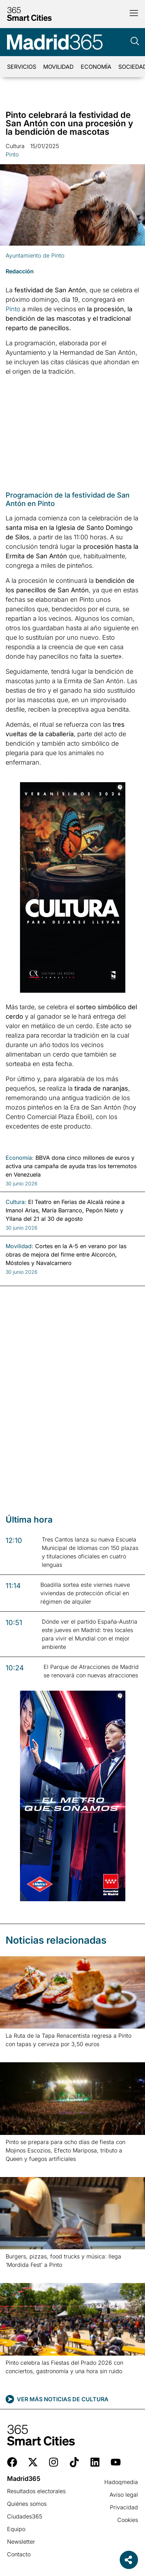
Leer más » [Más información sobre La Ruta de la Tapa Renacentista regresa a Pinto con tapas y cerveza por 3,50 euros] (17, 2053)
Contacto (19, 2554)
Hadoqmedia (121, 2481)
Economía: (20, 1157)
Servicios (21, 66)
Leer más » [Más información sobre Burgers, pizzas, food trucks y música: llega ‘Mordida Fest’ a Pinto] (17, 2273)
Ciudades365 (24, 2516)
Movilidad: (19, 1246)
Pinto (12, 154)
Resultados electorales (36, 2491)
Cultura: (16, 1201)
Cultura (15, 145)
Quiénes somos (27, 2503)
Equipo (16, 2528)
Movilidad (58, 66)
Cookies (127, 2519)
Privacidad (124, 2507)
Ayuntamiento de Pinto (35, 255)
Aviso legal (124, 2494)
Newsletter (21, 2541)
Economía (96, 66)
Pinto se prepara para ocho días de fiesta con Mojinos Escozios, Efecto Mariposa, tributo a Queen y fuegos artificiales (65, 2150)
